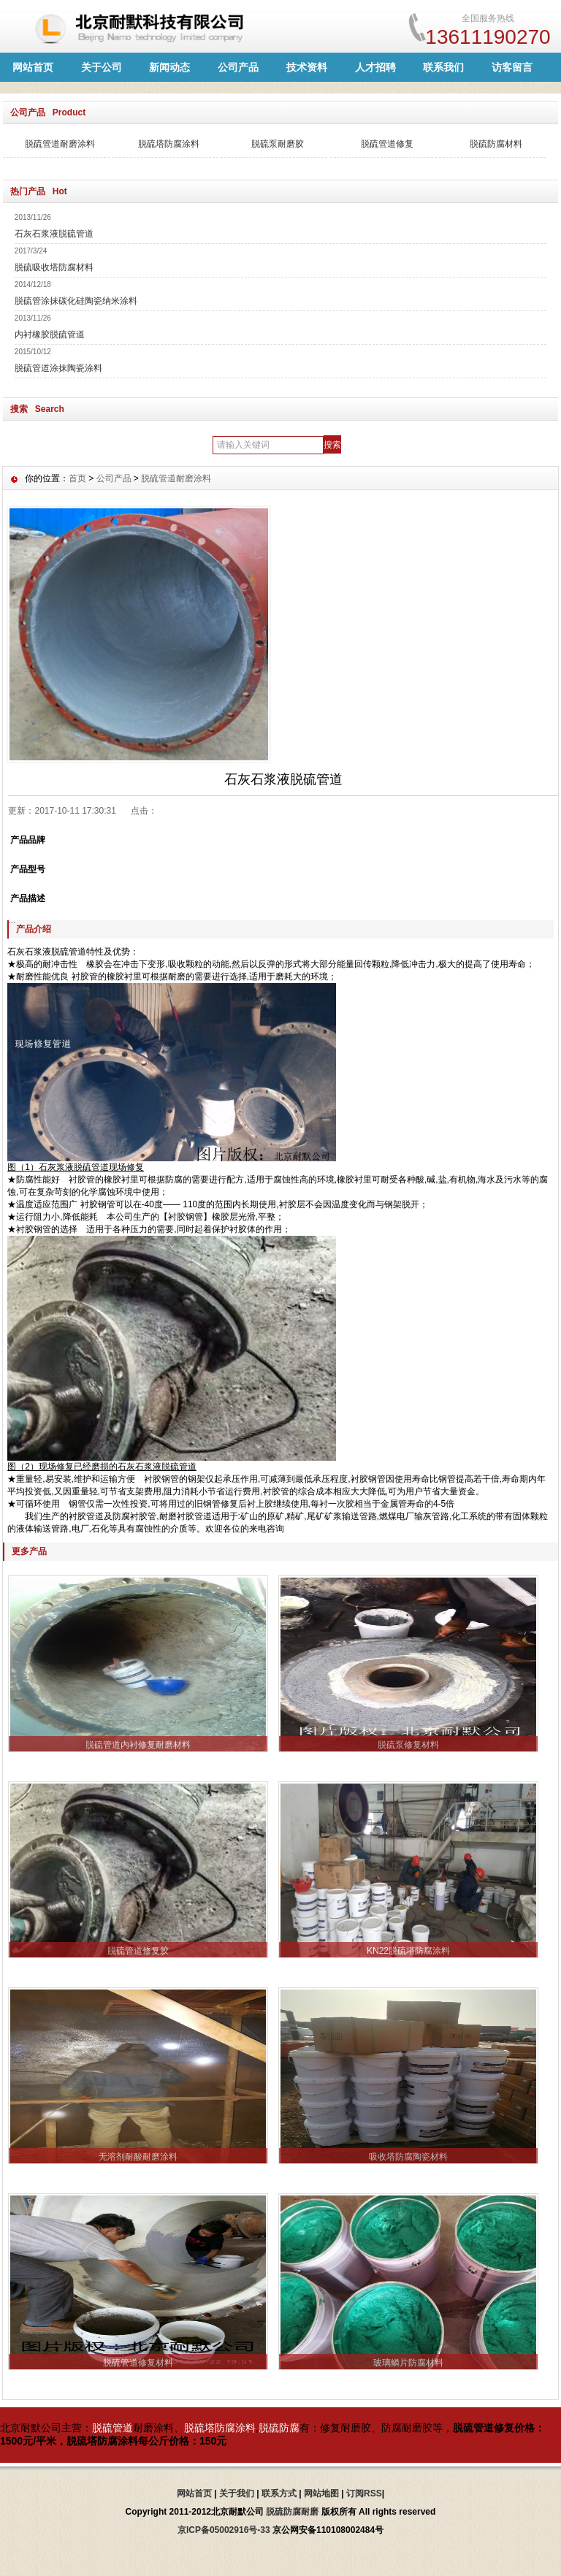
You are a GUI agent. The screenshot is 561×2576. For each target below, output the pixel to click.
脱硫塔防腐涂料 (168, 144)
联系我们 (443, 67)
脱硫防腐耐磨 (292, 2512)
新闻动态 (169, 67)
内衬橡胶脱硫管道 (50, 334)
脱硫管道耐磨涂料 (60, 144)
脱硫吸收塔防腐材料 (54, 267)
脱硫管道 (112, 2428)
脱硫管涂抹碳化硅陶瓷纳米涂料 (76, 301)
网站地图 (321, 2493)
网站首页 (32, 67)
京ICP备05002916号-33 (224, 2530)
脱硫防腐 (279, 2428)
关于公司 (101, 67)
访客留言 (512, 67)
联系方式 (279, 2493)
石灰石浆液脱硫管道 (54, 234)
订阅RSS (364, 2493)
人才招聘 (375, 67)
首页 (77, 478)
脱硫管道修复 (387, 144)
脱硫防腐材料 (496, 144)
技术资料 (306, 67)
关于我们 (236, 2493)
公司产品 (238, 67)
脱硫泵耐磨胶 (277, 144)
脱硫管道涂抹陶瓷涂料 (58, 368)
